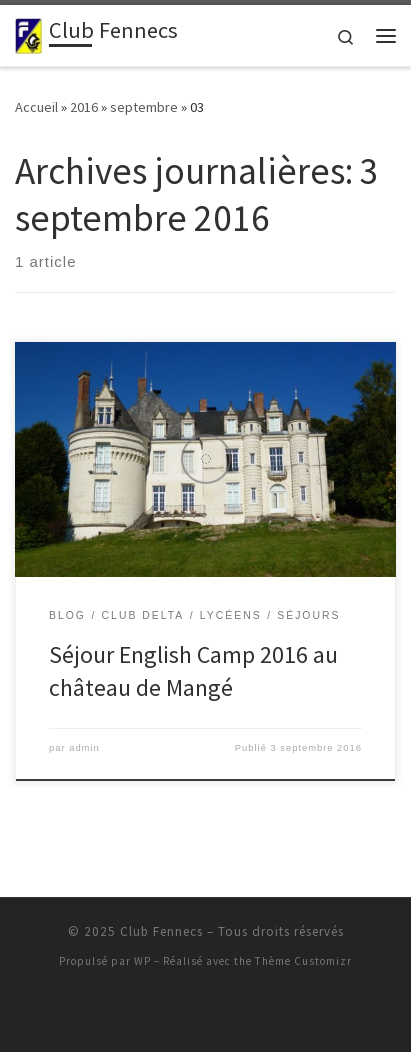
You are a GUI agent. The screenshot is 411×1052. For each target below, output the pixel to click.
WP (142, 961)
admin (84, 748)
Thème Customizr (303, 961)
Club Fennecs (161, 931)
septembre (144, 107)
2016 (84, 107)
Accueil (36, 107)
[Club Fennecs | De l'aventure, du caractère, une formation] (28, 33)
